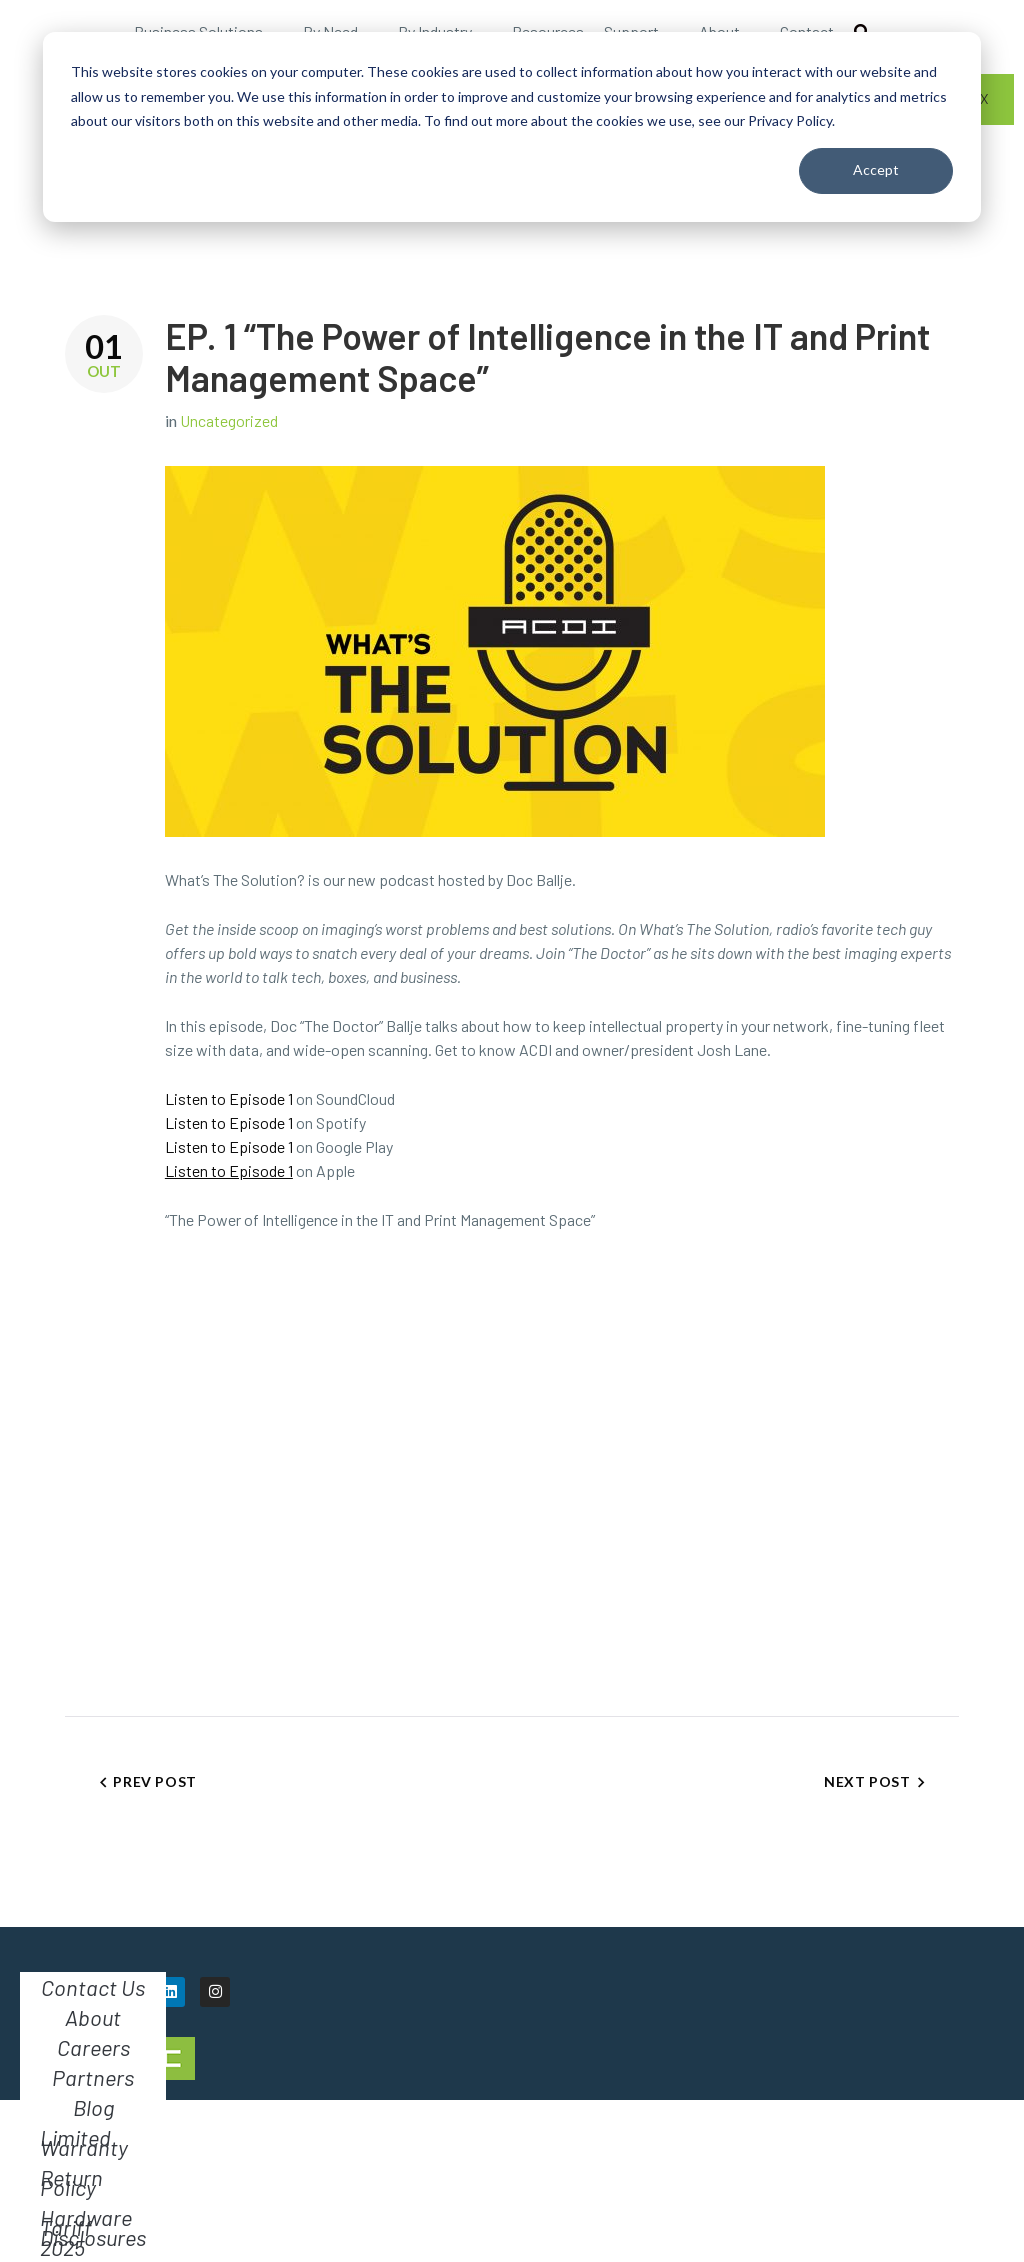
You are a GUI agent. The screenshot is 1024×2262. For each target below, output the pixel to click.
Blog (93, 2107)
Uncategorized (229, 420)
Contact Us (93, 1987)
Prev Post (154, 1781)
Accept (876, 169)
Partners (93, 2077)
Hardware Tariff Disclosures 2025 (93, 2232)
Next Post (867, 1781)
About (93, 2017)
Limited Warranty (84, 2142)
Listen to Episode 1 (229, 1098)
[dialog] (512, 127)
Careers (93, 2047)
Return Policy (71, 2182)
